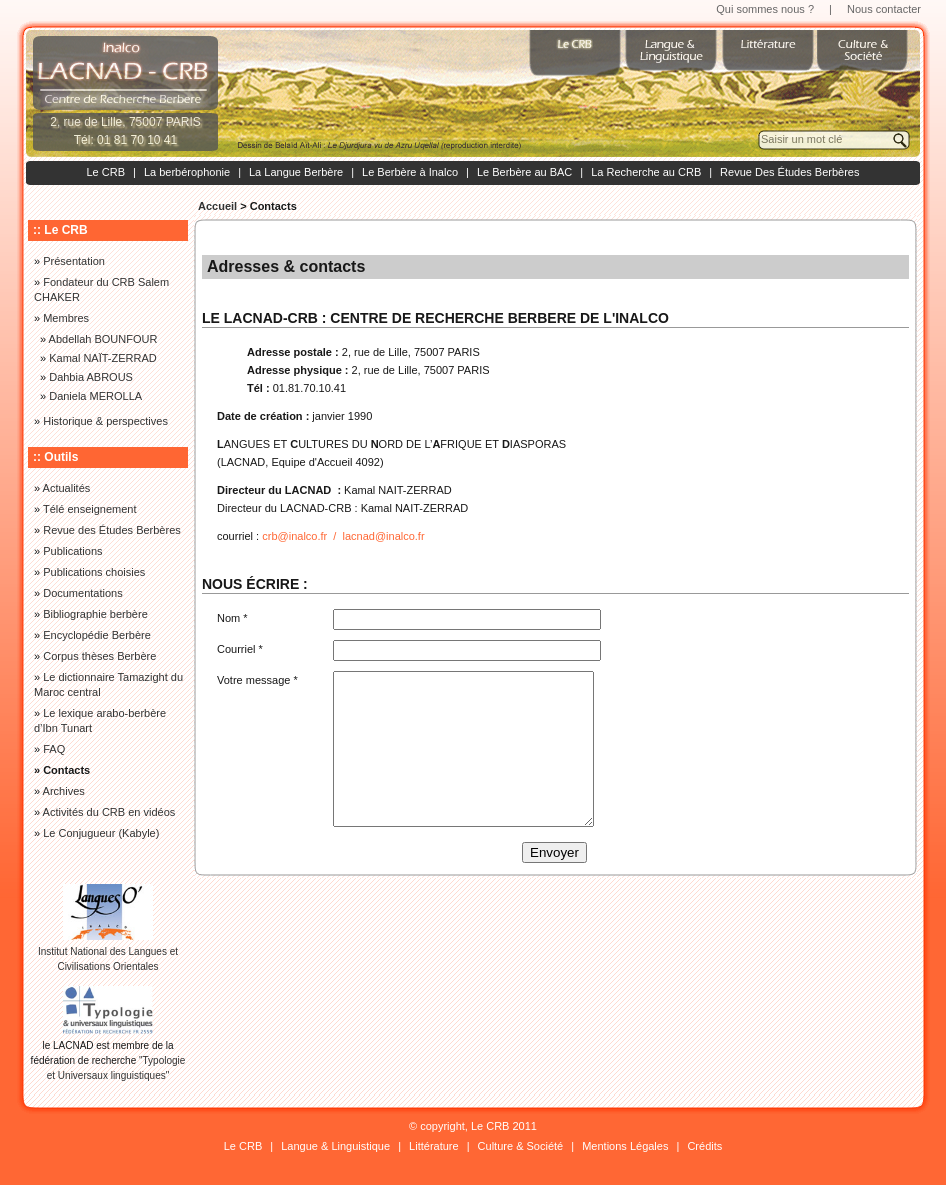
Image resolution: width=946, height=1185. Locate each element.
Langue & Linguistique (335, 1146)
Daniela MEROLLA (95, 396)
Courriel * (240, 649)
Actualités (67, 488)
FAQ (54, 749)
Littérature (434, 1146)
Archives (64, 791)
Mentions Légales (625, 1146)
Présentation (74, 261)
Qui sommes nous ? (765, 9)
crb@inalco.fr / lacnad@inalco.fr (343, 536)
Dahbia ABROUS (91, 377)
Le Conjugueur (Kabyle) (101, 833)
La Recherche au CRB (646, 172)
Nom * (232, 618)
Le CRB (105, 172)
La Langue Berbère (296, 172)
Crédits (704, 1146)
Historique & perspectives (105, 421)
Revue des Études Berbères (112, 530)
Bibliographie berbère (95, 614)
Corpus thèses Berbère (99, 656)
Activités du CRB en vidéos (109, 812)
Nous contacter (884, 9)
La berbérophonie (187, 172)
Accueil (217, 206)
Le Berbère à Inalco (410, 172)
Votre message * (257, 680)
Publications (72, 551)
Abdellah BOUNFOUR (103, 339)
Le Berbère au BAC (524, 172)
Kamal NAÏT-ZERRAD (103, 358)
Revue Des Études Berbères (789, 172)
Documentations (83, 593)
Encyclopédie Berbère (97, 635)
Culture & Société (521, 1146)
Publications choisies (94, 572)
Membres (66, 318)
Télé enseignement (90, 509)
